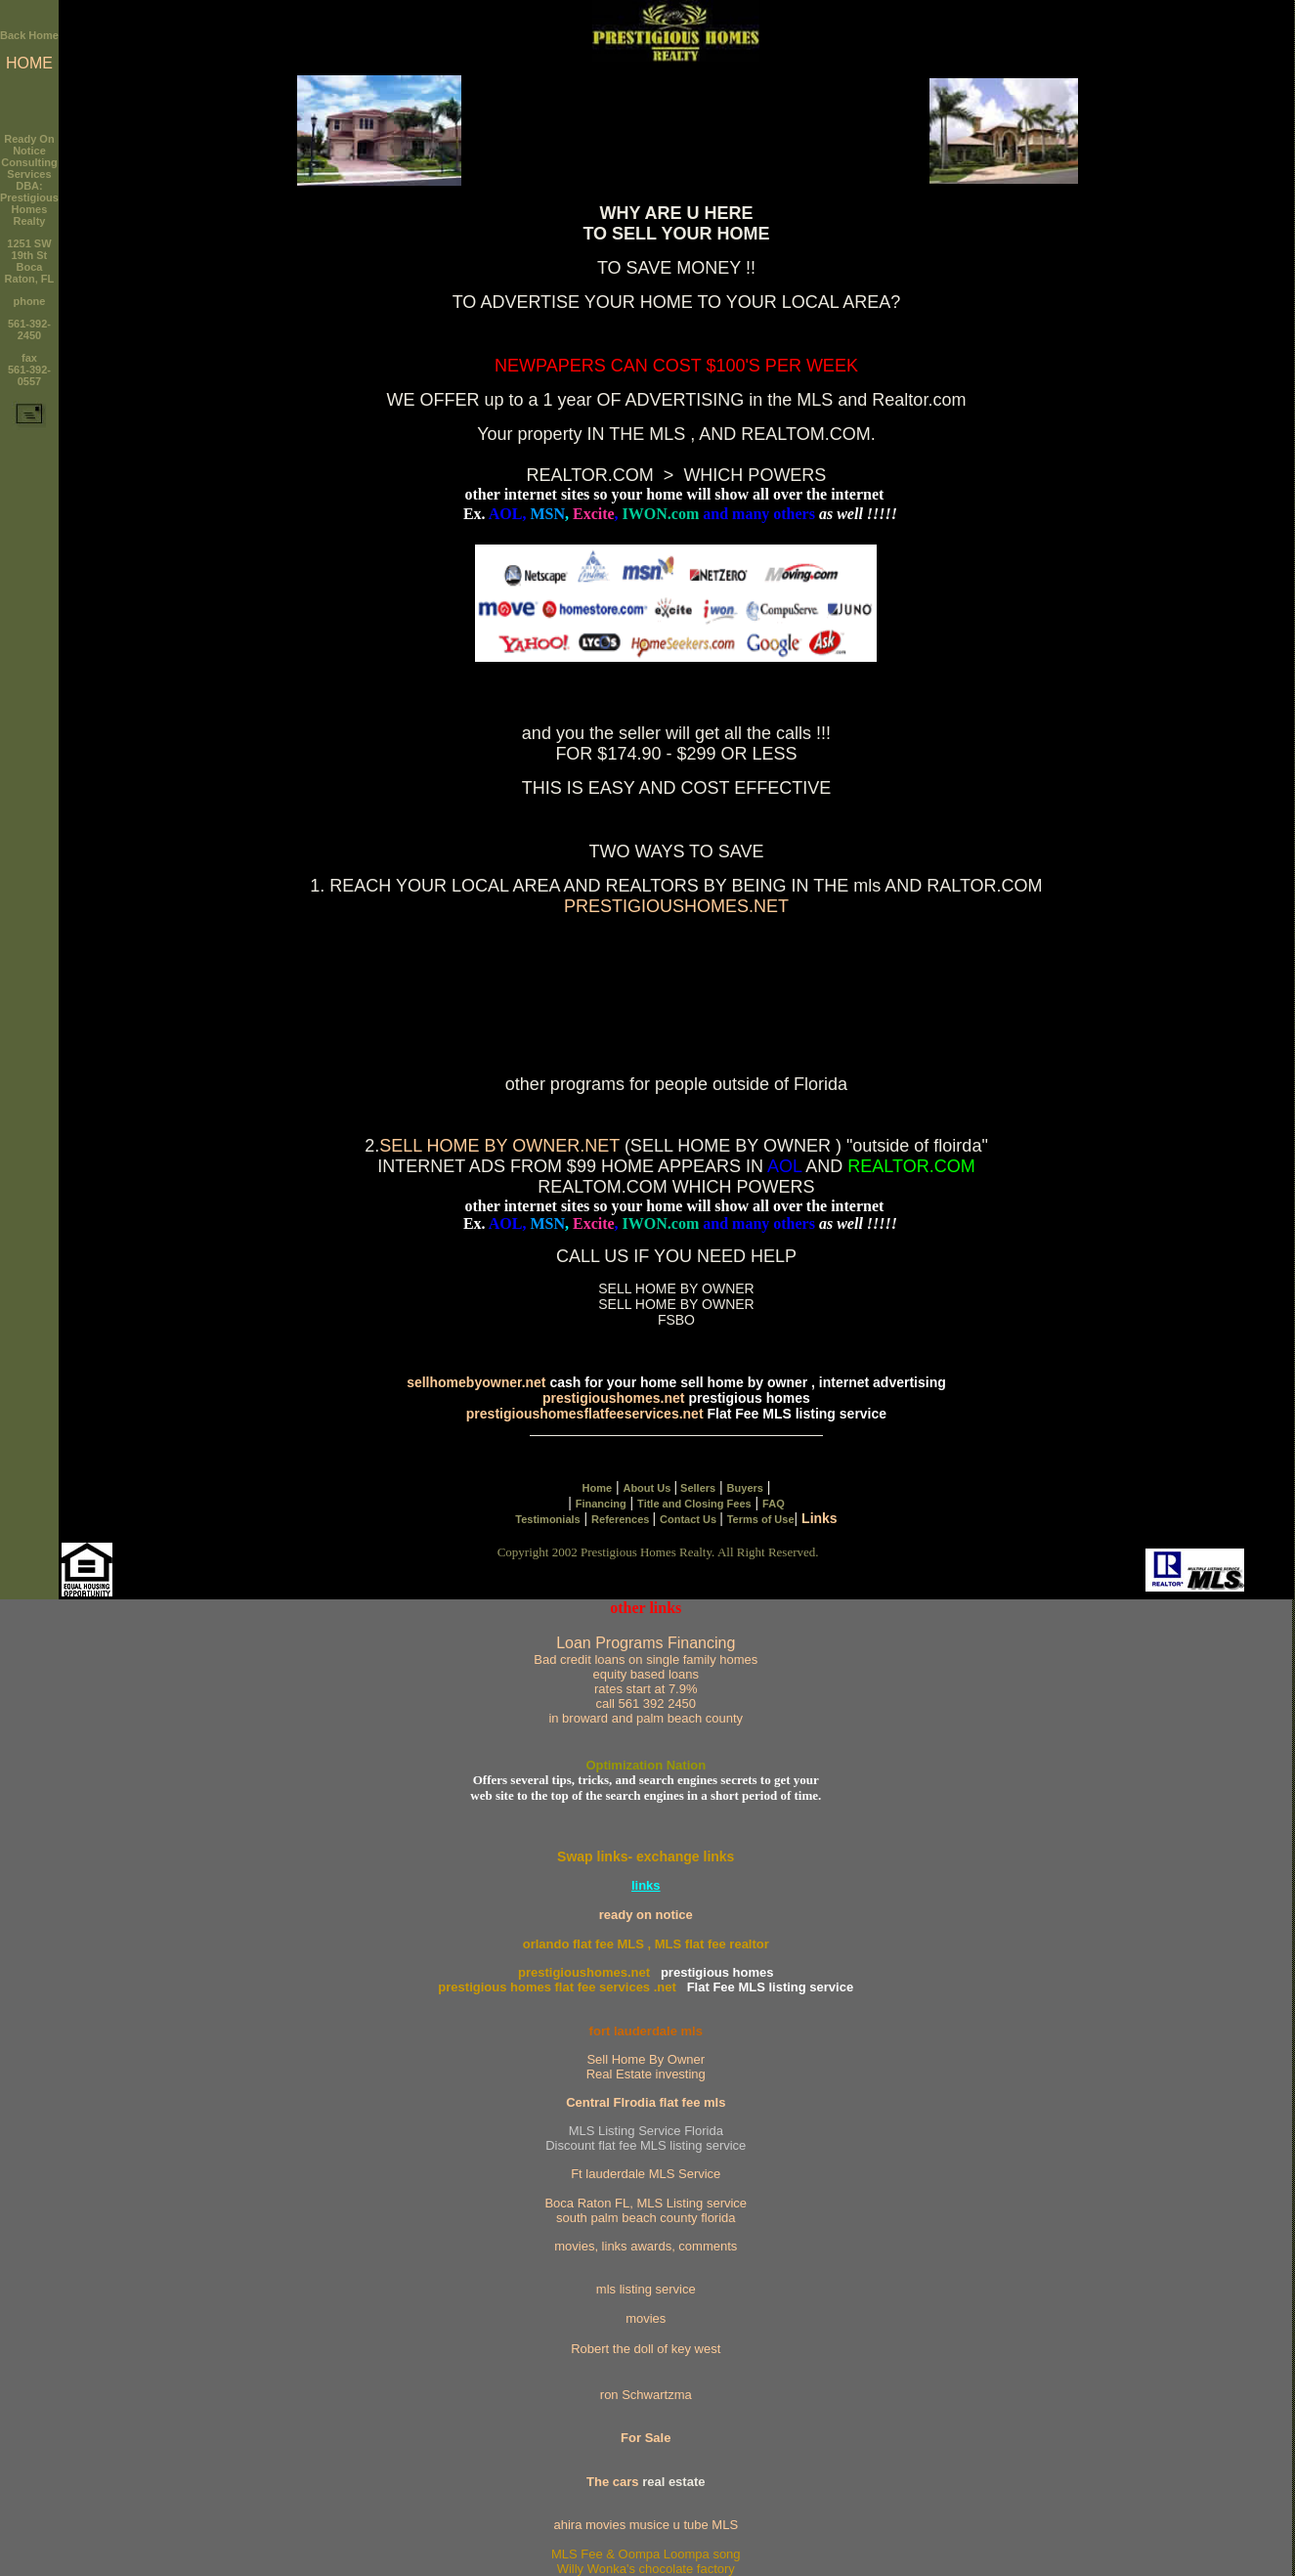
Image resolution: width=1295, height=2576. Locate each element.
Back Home (29, 35)
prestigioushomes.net (613, 1398)
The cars (612, 2481)
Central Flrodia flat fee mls (645, 2102)
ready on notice (646, 1914)
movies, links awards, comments (645, 2246)
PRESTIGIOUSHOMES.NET (676, 906)
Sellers (696, 1488)
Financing (601, 1503)
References (621, 1519)
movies (646, 2318)
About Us (648, 1488)
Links (819, 1518)
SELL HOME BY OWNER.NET (499, 1146)
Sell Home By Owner (645, 2059)
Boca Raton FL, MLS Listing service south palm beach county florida (645, 2210)
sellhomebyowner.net (476, 1382)
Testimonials (547, 1519)
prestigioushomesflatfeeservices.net (587, 1413)
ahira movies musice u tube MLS (645, 2524)
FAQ (773, 1503)
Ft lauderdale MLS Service (645, 2173)
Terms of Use (761, 1519)
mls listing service (646, 2289)
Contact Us (689, 1519)
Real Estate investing (646, 2074)
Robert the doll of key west (645, 2348)
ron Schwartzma (646, 2394)
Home (597, 1488)
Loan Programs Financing (645, 1680)
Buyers (745, 1488)
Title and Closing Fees (694, 1503)
